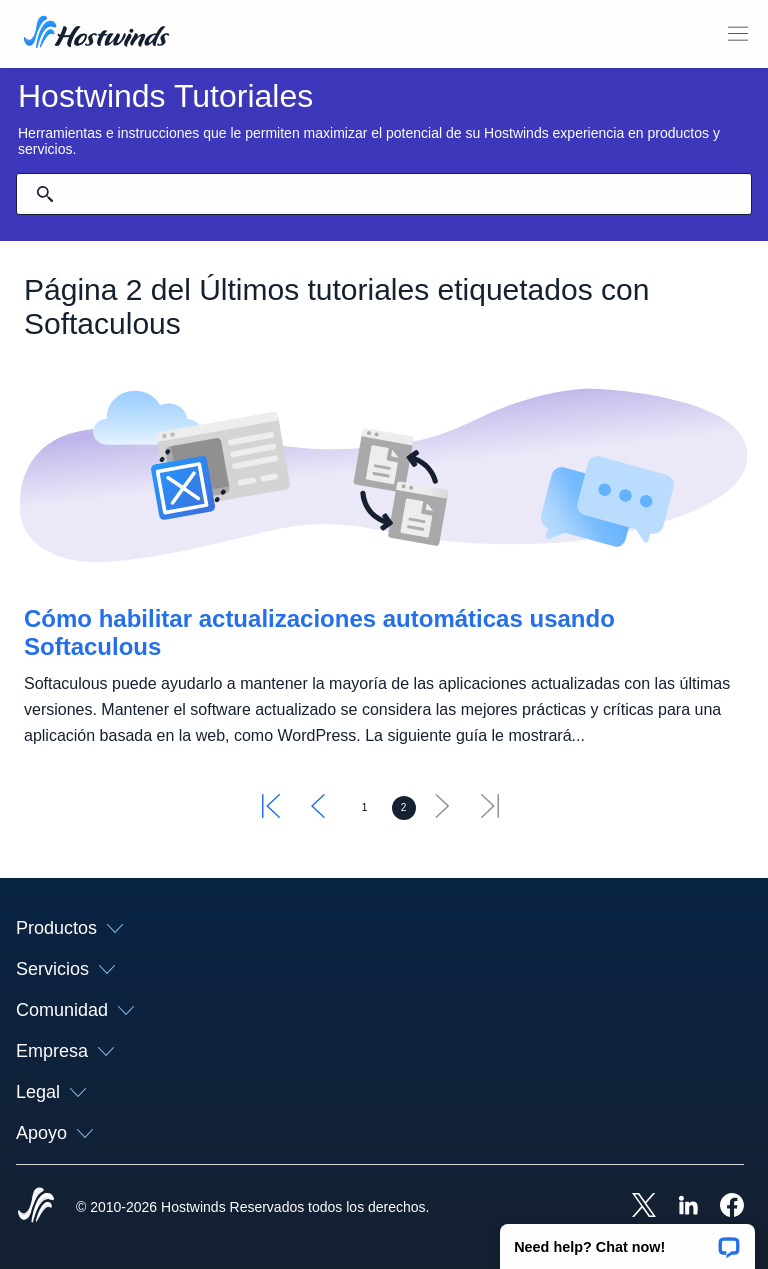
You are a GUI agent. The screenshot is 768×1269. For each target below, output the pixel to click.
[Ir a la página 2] (404, 808)
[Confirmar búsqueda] (45, 194)
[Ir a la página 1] (365, 808)
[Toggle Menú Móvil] (738, 34)
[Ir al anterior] (318, 812)
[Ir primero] (271, 812)
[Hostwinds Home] (36, 1207)
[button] (627, 1240)
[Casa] (96, 34)
